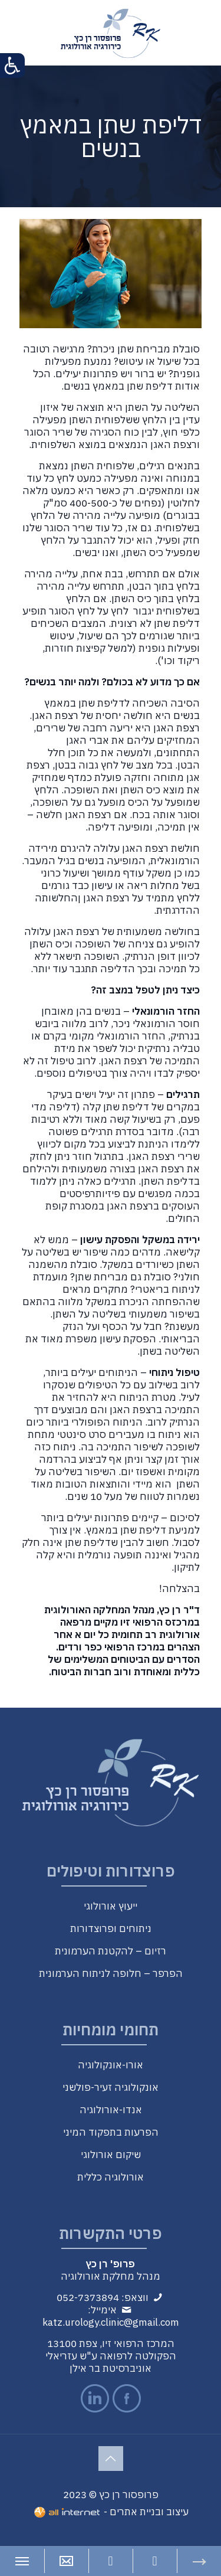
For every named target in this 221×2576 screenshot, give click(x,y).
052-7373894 (88, 2297)
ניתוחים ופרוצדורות (110, 1928)
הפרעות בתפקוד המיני (111, 2132)
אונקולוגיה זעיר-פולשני (110, 2087)
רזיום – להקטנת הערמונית (110, 1950)
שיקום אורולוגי (111, 2154)
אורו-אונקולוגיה (110, 2064)
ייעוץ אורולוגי (110, 1906)
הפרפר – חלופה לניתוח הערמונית (111, 1973)
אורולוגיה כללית (110, 2176)
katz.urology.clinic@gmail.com (110, 2322)
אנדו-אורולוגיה (111, 2109)
